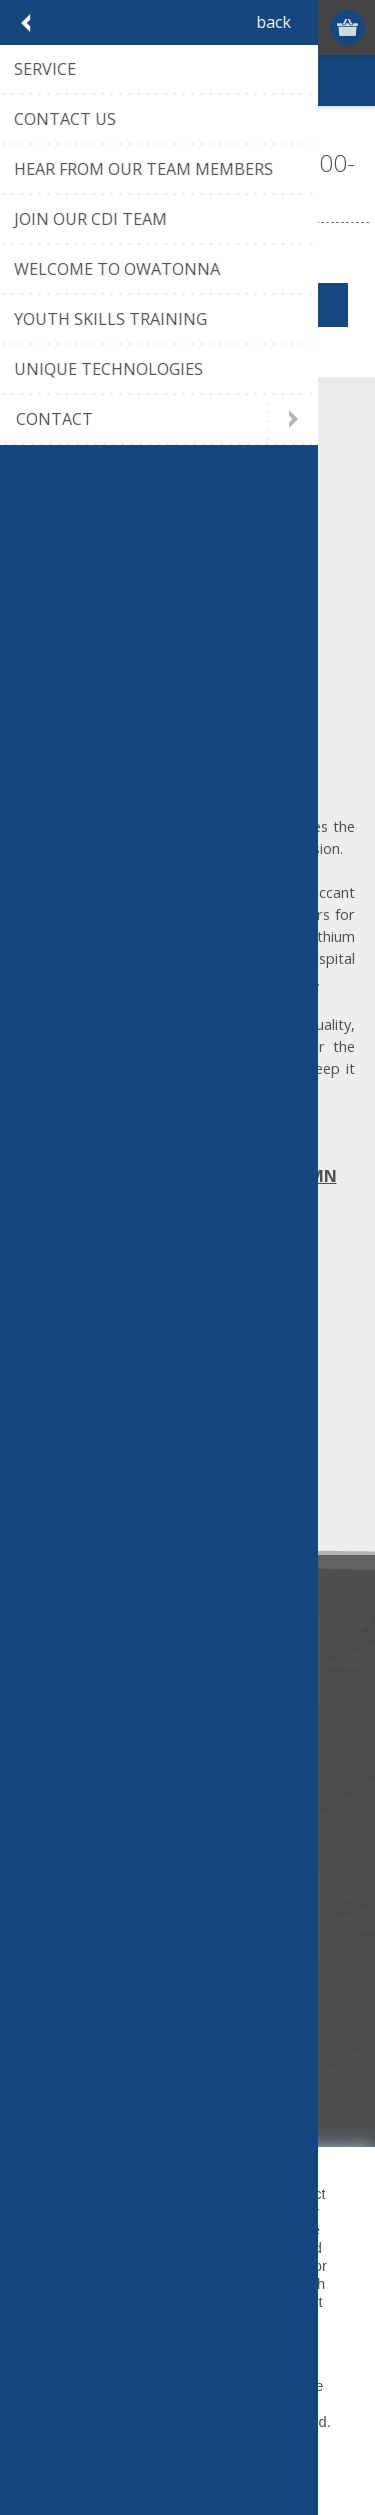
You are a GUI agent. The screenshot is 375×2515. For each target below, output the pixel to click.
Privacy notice (73, 2019)
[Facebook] (37, 1330)
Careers (53, 1824)
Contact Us (64, 1986)
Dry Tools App (74, 1659)
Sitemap (54, 2085)
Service (51, 1953)
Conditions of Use (86, 2052)
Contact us (63, 1920)
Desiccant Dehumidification (117, 1758)
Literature (59, 1791)
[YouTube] (147, 1330)
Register (271, 27)
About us (57, 1692)
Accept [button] (144, 2469)
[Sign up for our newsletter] (125, 1454)
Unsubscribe (153, 1491)
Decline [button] (235, 2469)
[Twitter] (92, 1330)
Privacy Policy (85, 2338)
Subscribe (60, 1491)
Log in (310, 27)
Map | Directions (188, 1144)
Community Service (90, 1725)
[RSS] (202, 1330)
